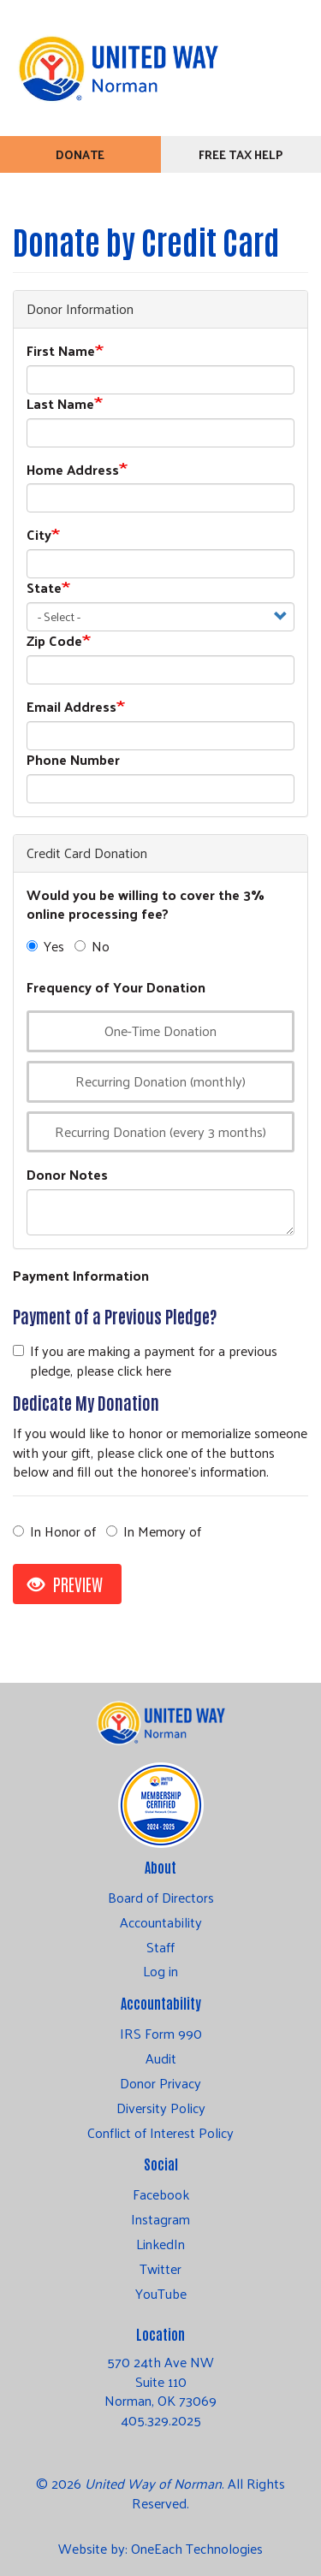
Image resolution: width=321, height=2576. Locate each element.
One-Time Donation (152, 1030)
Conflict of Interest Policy (160, 2133)
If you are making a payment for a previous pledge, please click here (145, 1361)
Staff (160, 1947)
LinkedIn (160, 2244)
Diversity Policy (160, 2108)
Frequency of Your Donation (116, 988)
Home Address (73, 470)
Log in (160, 1971)
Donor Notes (67, 1175)
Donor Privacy (160, 2083)
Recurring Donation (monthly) (152, 1081)
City (39, 535)
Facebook (161, 2194)
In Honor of (54, 1532)
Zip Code (54, 641)
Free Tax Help (240, 154)
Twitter (160, 2269)
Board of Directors (161, 1898)
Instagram (160, 2219)
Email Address (71, 707)
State (44, 588)
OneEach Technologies (197, 2548)
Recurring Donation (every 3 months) (152, 1131)
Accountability (161, 1922)
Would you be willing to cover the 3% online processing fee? (146, 905)
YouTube (161, 2294)
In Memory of (153, 1532)
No (92, 946)
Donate (80, 154)
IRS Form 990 (161, 2034)
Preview (65, 1583)
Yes (45, 946)
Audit (161, 2058)
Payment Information (81, 1276)
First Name (61, 351)
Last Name (60, 404)
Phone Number (73, 760)
